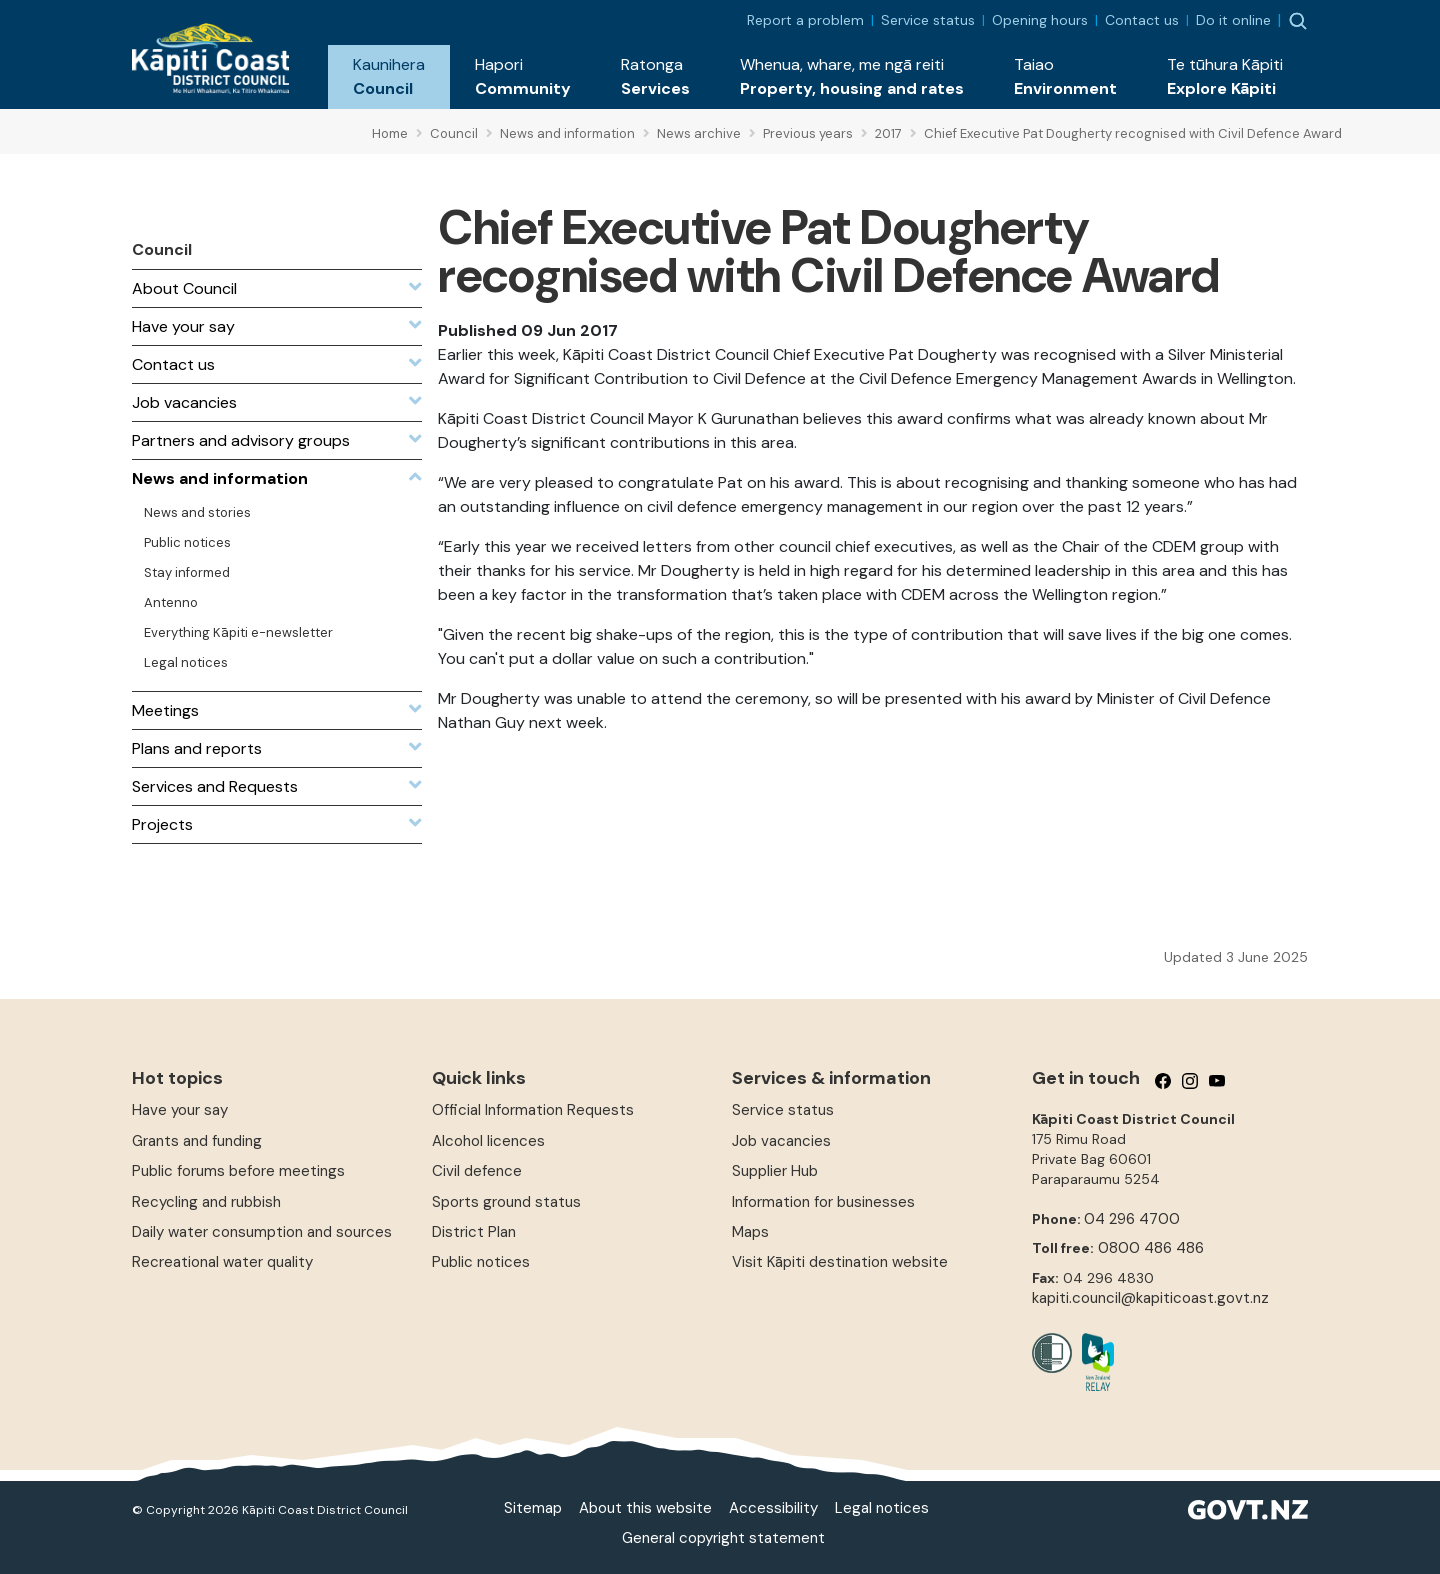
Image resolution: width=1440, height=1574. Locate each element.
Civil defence (477, 1171)
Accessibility (773, 1508)
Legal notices (882, 1508)
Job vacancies (781, 1141)
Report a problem (805, 20)
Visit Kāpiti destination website (840, 1262)
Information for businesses (823, 1202)
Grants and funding (197, 1141)
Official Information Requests (533, 1110)
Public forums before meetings (238, 1171)
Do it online (1233, 20)
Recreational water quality (222, 1262)
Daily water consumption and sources (262, 1232)
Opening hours (1040, 20)
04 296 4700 (1132, 1219)
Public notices (481, 1262)
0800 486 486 (1151, 1248)
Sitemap (533, 1508)
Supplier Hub (775, 1171)
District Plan (474, 1232)
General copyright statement (723, 1538)
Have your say (180, 1110)
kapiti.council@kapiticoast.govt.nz (1150, 1298)
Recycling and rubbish (206, 1202)
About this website (645, 1508)
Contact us (1142, 20)
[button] (389, 77)
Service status (928, 20)
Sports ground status (506, 1202)
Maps (750, 1232)
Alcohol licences (488, 1141)
